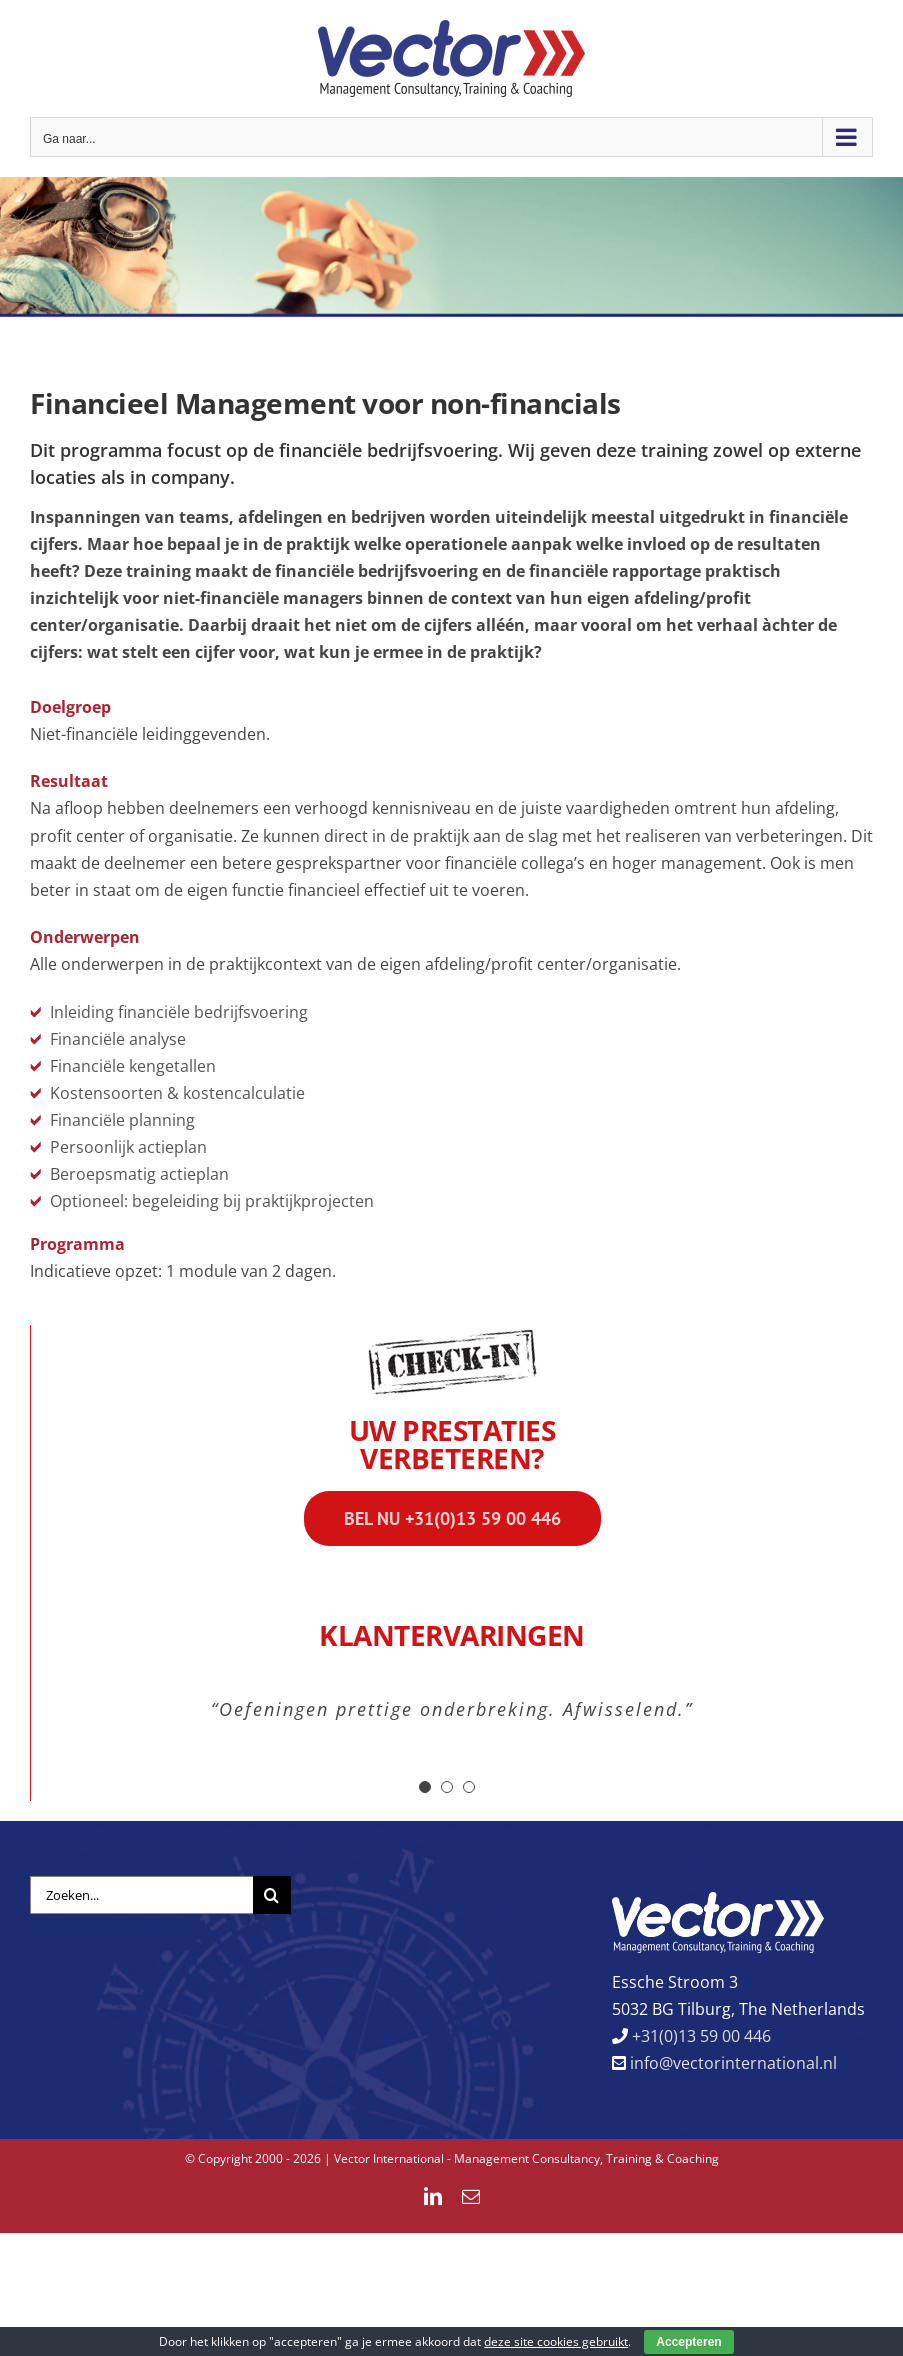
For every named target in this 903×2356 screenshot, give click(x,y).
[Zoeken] (272, 1895)
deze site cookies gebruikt (556, 2341)
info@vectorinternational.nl (731, 2063)
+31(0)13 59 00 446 (699, 2036)
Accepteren (688, 2342)
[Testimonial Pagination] (425, 1787)
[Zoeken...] (141, 1895)
